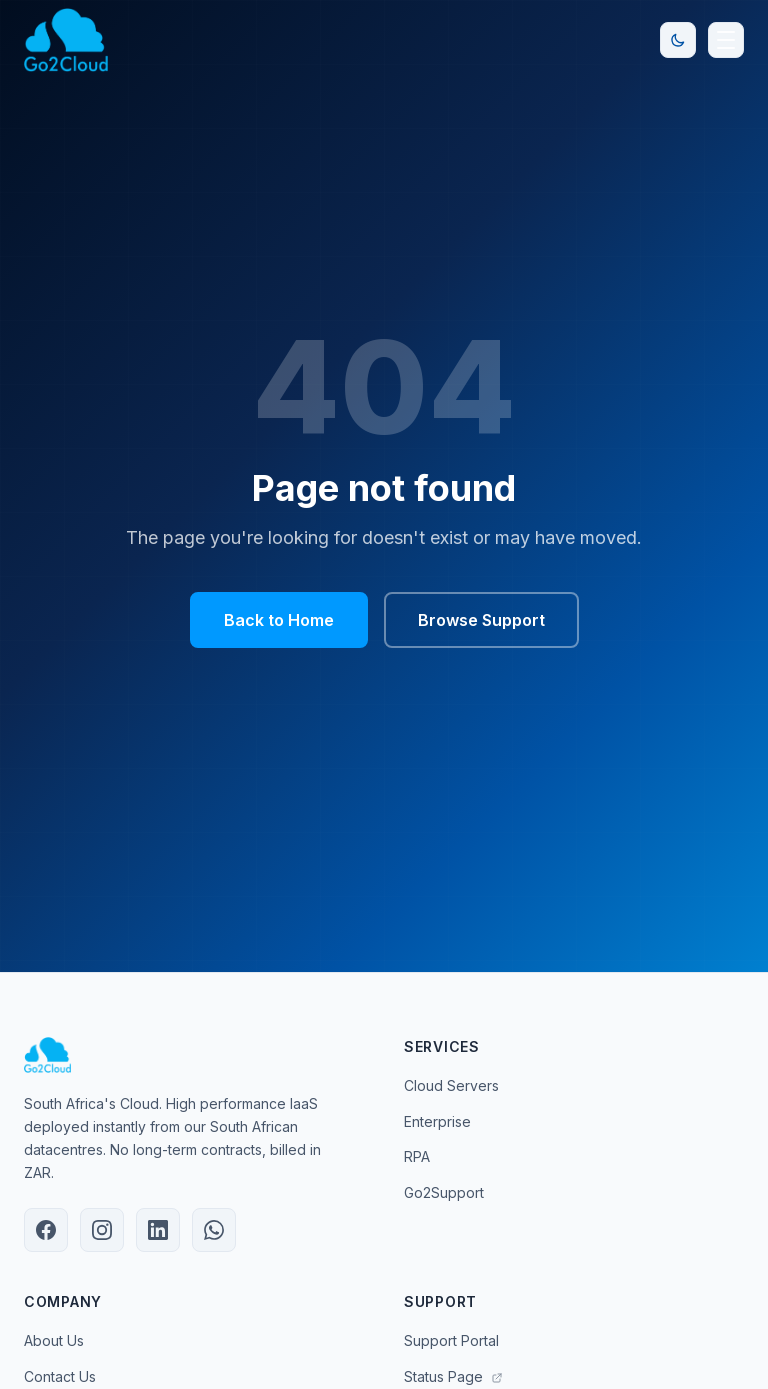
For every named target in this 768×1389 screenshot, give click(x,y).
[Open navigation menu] (726, 40)
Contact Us (60, 1376)
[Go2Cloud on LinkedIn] (158, 1230)
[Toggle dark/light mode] (678, 40)
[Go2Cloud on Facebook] (46, 1230)
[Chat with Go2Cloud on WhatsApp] (214, 1230)
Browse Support (481, 620)
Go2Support (444, 1192)
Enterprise (437, 1121)
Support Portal (451, 1340)
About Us (54, 1340)
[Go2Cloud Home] (66, 40)
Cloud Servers (451, 1085)
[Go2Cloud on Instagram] (102, 1230)
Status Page (453, 1376)
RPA (417, 1156)
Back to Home (279, 620)
